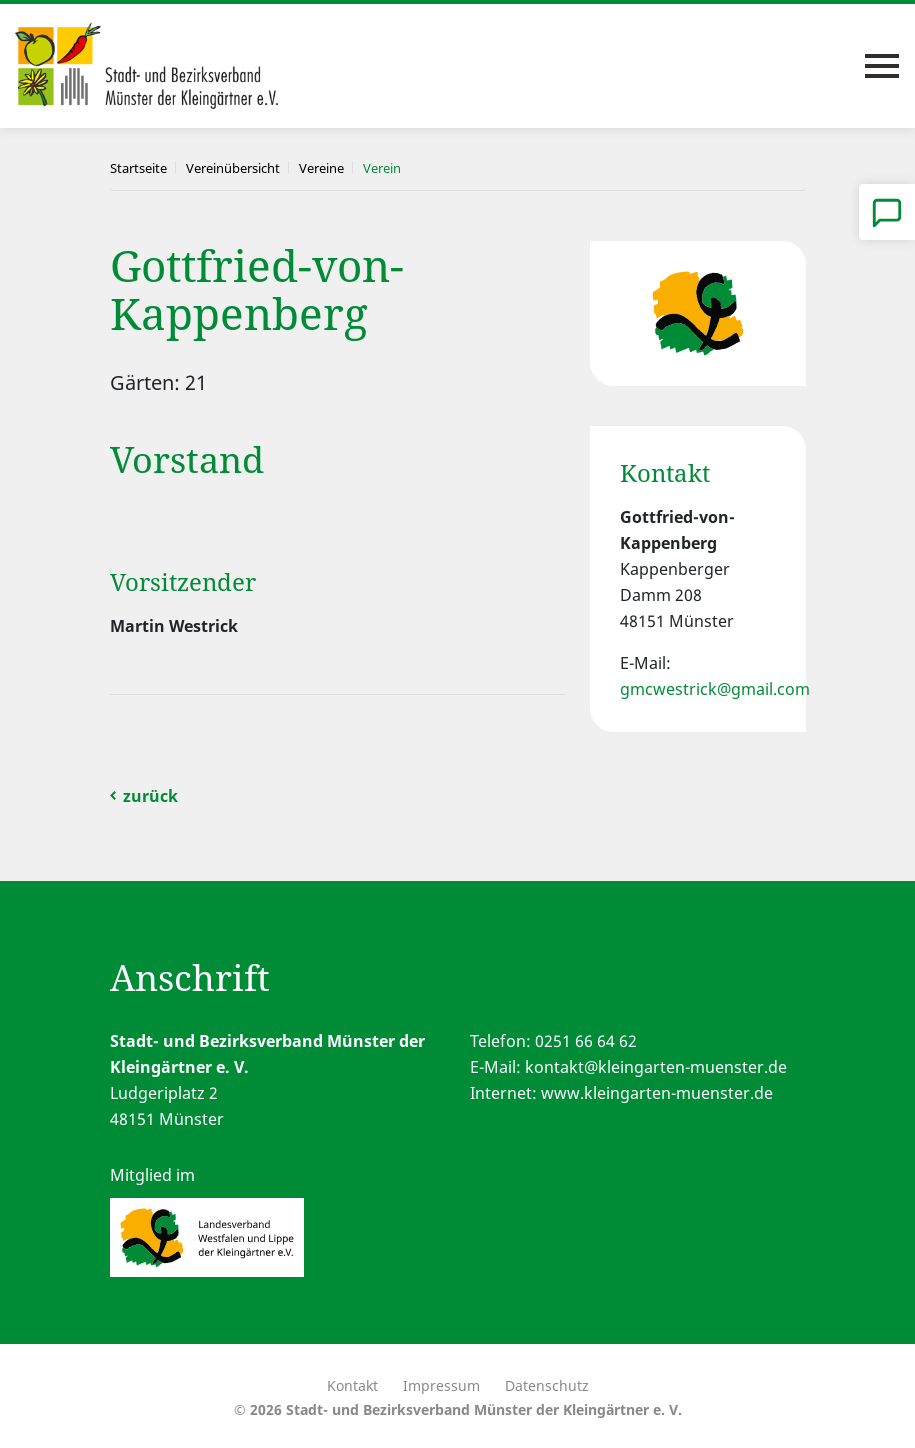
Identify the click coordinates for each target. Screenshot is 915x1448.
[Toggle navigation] (882, 66)
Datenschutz (547, 1385)
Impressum (441, 1385)
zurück (150, 796)
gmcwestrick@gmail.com (715, 689)
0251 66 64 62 (586, 1041)
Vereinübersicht (233, 168)
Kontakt (352, 1385)
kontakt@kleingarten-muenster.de (656, 1067)
